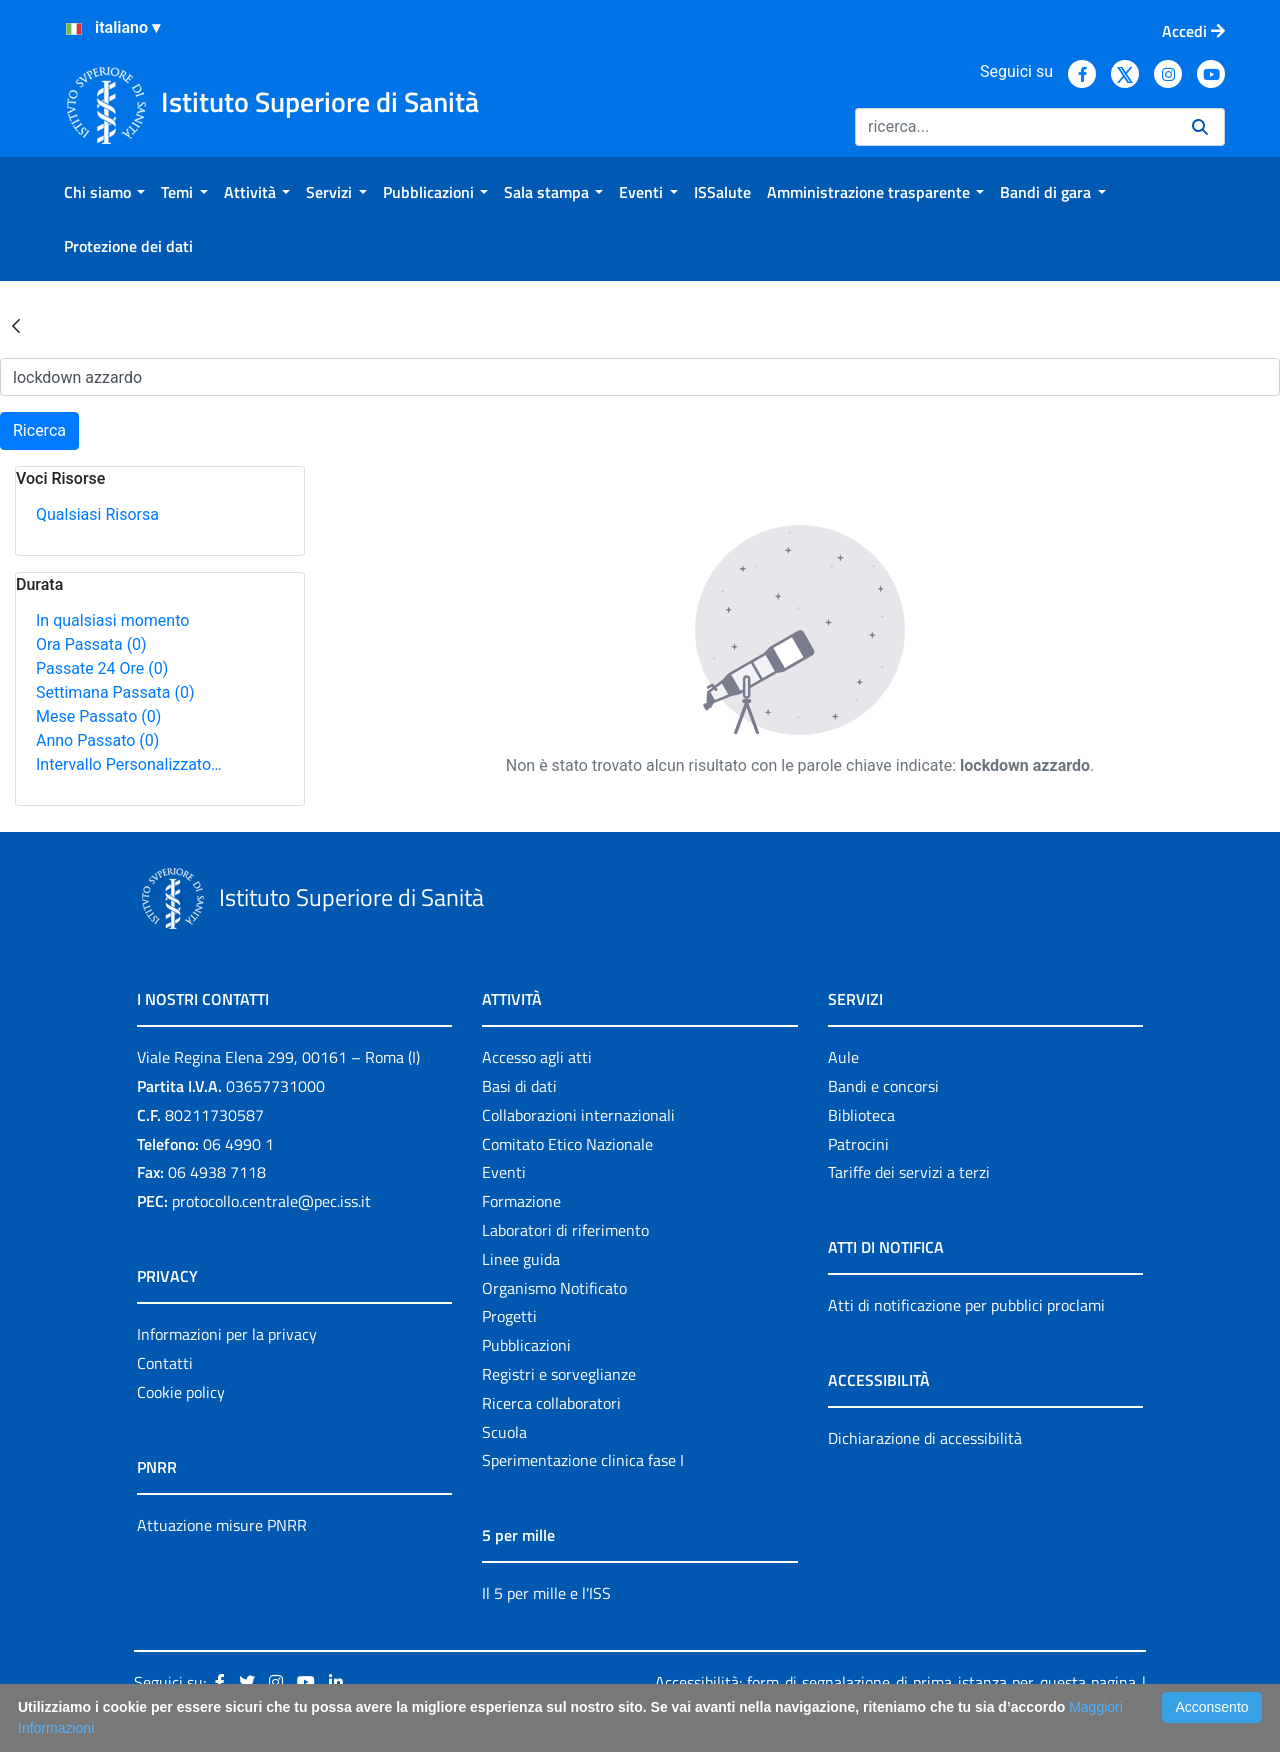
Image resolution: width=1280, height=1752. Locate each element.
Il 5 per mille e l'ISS (546, 1593)
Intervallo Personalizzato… (129, 764)
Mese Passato (98, 716)
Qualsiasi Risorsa (97, 514)
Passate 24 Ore (102, 668)
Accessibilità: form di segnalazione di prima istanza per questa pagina (895, 1682)
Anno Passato (97, 740)
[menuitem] (104, 192)
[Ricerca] (1015, 127)
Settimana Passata (115, 692)
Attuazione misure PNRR (222, 1525)
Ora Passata (91, 644)
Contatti (165, 1363)
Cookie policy (181, 1392)
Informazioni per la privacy (227, 1334)
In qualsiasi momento (112, 620)
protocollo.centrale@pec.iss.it (271, 1201)
